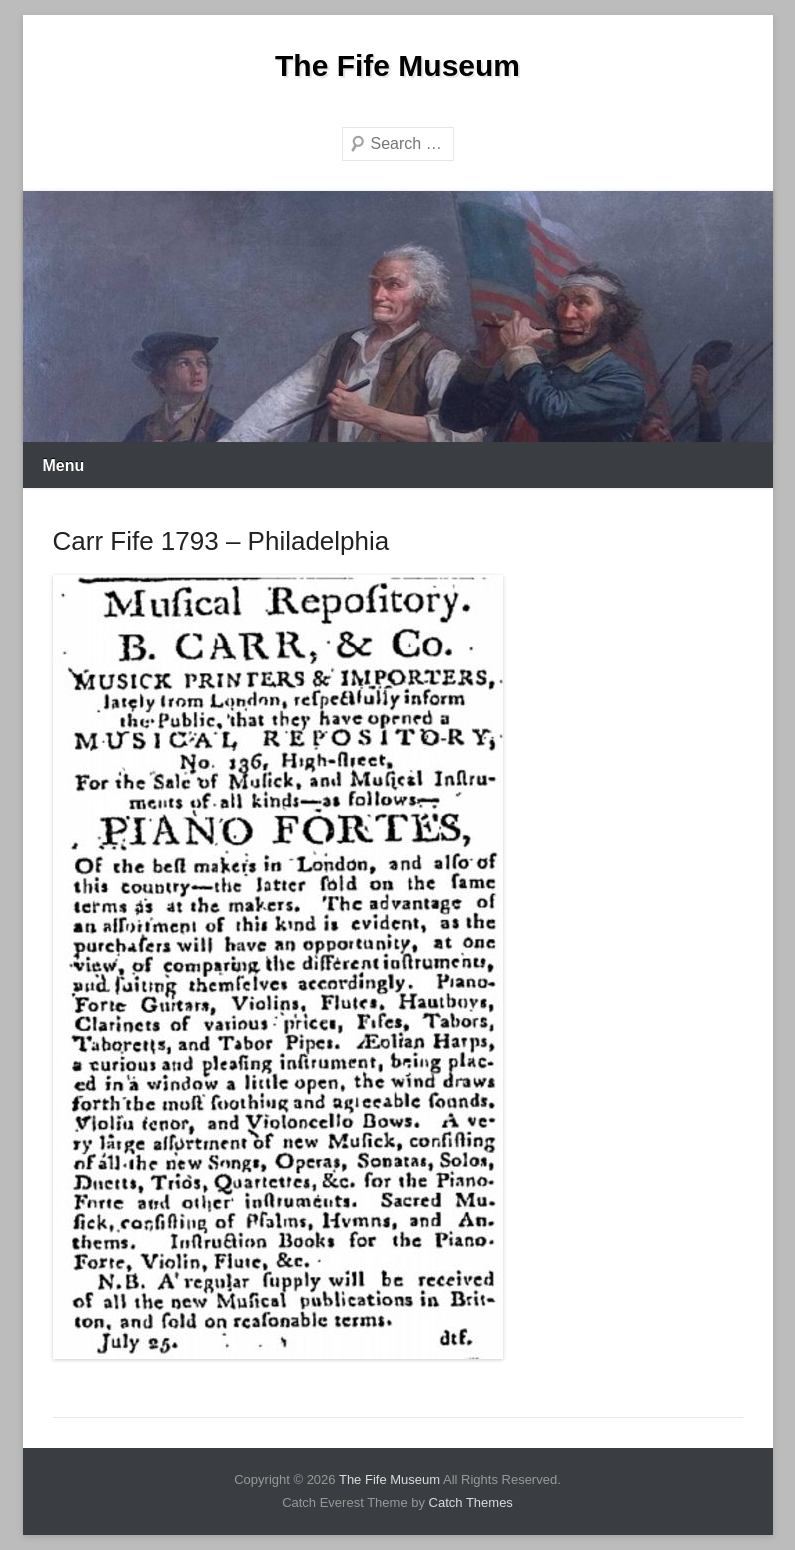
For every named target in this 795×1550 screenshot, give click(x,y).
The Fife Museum (397, 65)
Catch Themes (471, 1502)
